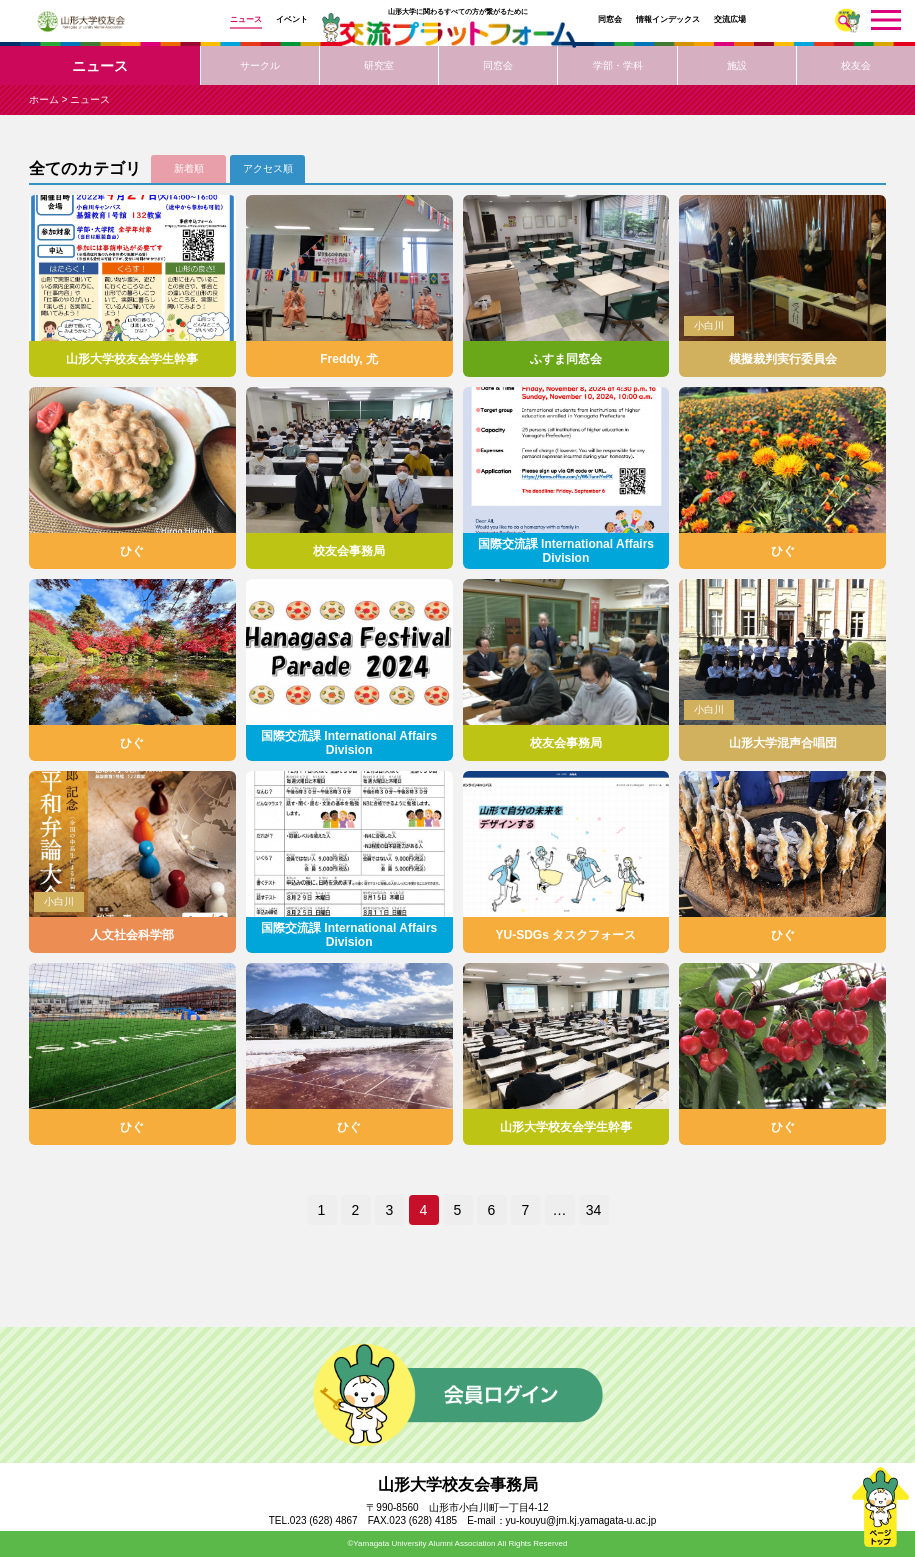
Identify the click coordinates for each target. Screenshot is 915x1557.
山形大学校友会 (81, 21)
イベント (292, 19)
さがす (847, 20)
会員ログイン (458, 1395)
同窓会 (610, 19)
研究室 (379, 65)
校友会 (856, 65)
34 (594, 1210)
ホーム (44, 99)
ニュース (246, 19)
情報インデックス (668, 19)
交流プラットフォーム (458, 34)
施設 (737, 65)
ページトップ (880, 1507)
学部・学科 (618, 65)
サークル (260, 65)
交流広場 (730, 19)
